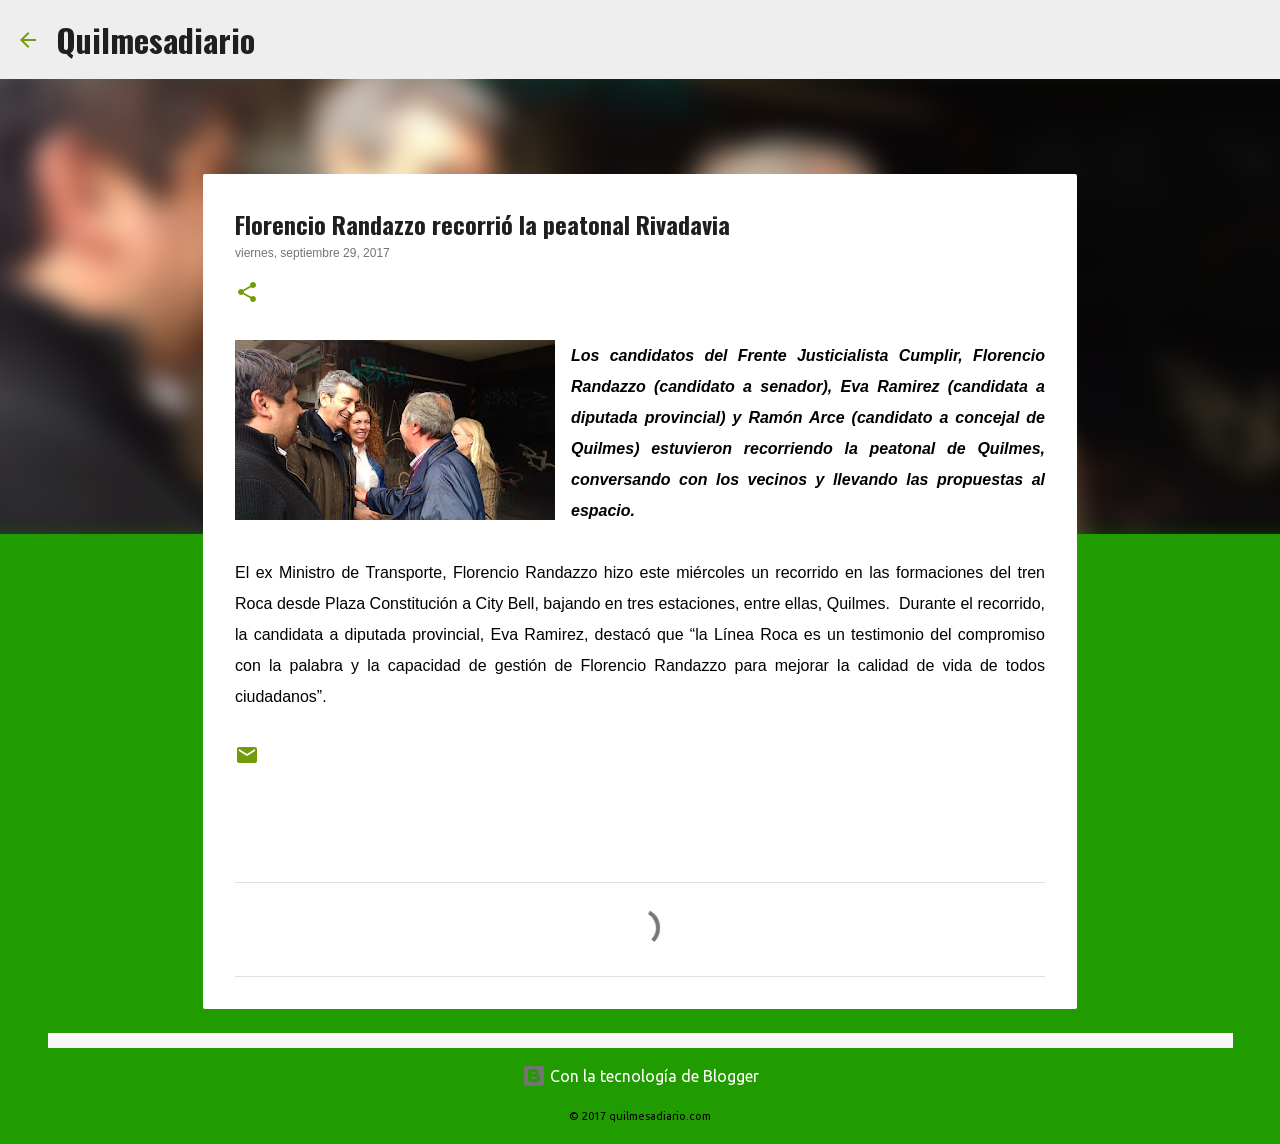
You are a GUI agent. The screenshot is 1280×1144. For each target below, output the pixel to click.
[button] (247, 294)
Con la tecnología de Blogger (640, 1076)
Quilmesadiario (155, 39)
